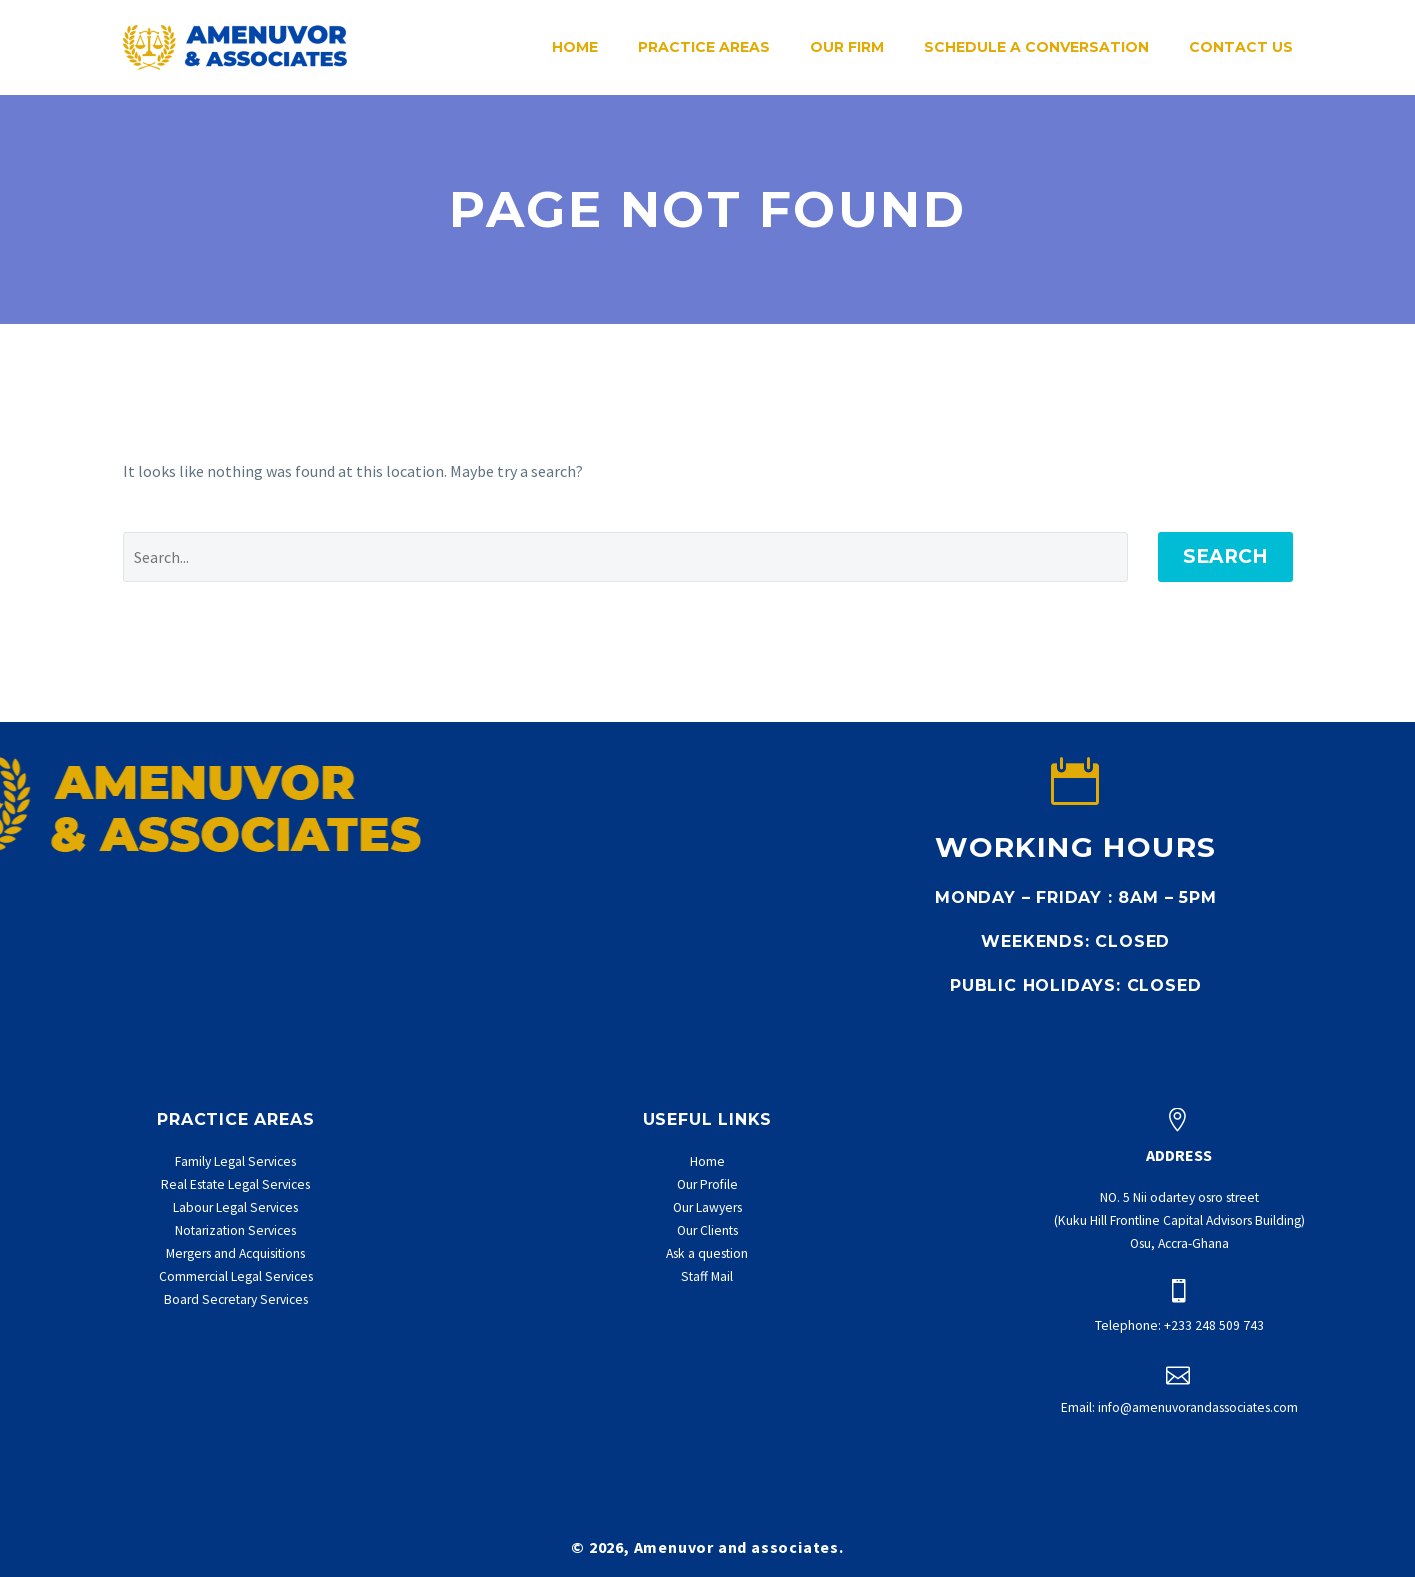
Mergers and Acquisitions (235, 1253)
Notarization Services (235, 1230)
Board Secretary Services (236, 1299)
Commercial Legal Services (236, 1276)
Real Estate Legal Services (235, 1184)
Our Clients (707, 1230)
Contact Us (1241, 47)
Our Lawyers (707, 1207)
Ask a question (707, 1253)
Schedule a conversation (1036, 47)
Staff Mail (707, 1276)
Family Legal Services (235, 1161)
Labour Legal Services (235, 1207)
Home (575, 47)
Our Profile (707, 1184)
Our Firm (847, 47)
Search (1225, 556)
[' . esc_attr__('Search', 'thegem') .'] (625, 557)
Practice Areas (704, 47)
